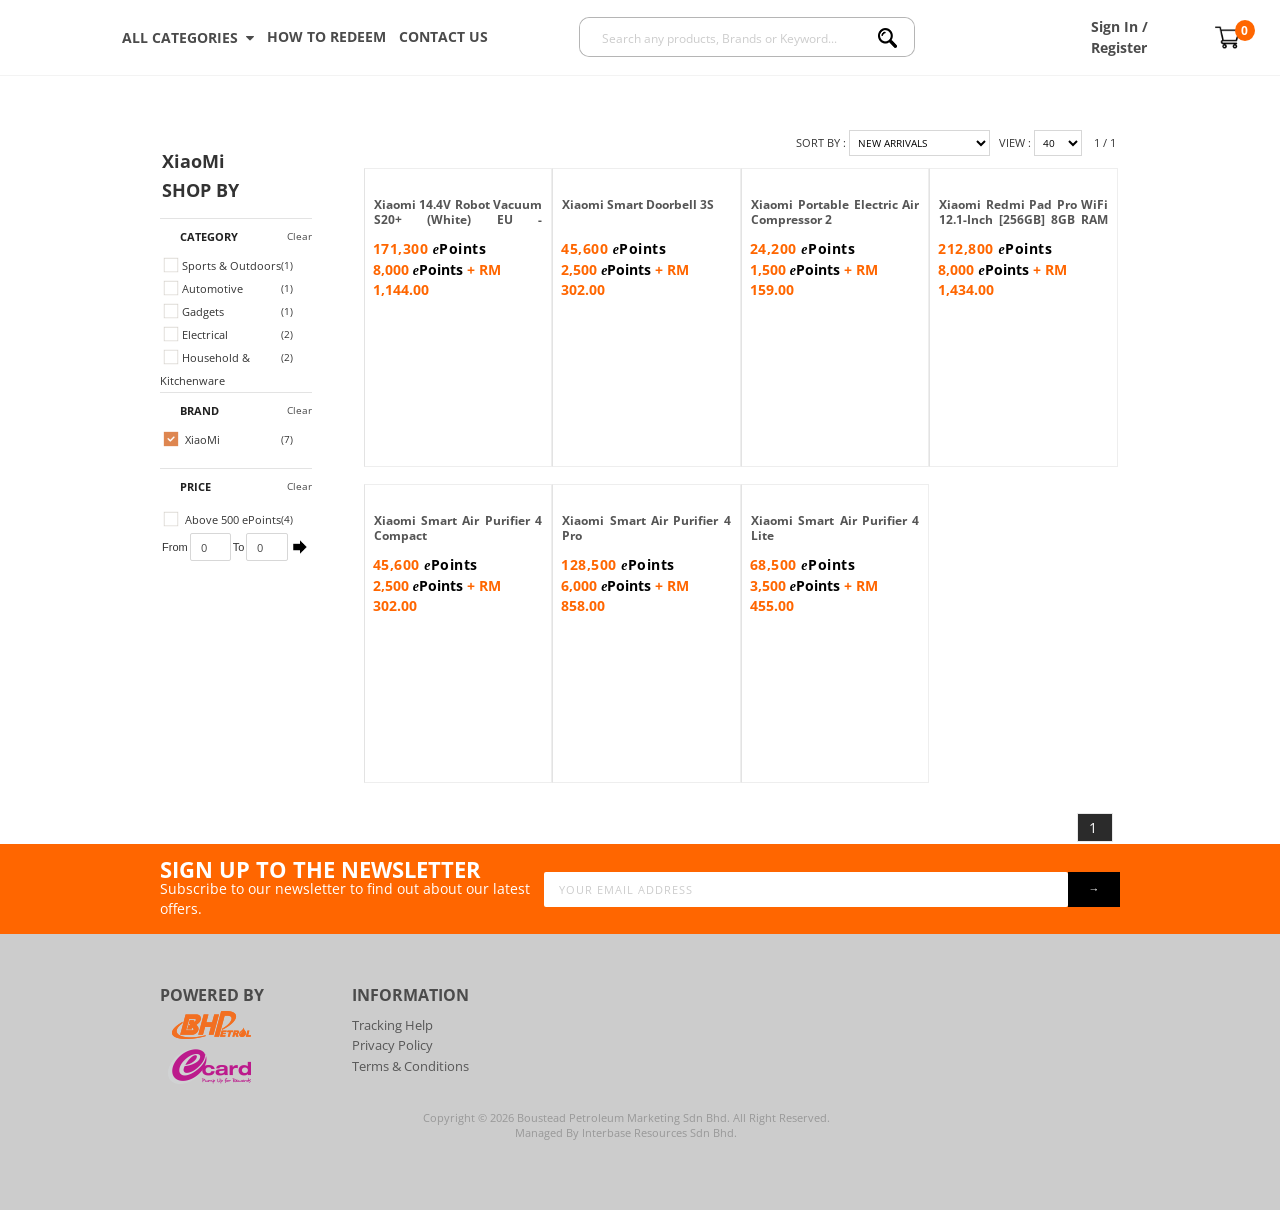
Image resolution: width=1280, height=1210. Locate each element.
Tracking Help (392, 1025)
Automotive (203, 288)
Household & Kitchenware (205, 369)
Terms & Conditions (410, 1066)
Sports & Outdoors (222, 265)
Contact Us (443, 36)
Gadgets (194, 311)
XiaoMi (192, 439)
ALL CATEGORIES (188, 38)
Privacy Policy (392, 1045)
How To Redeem (326, 36)
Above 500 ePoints (222, 519)
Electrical (196, 334)
